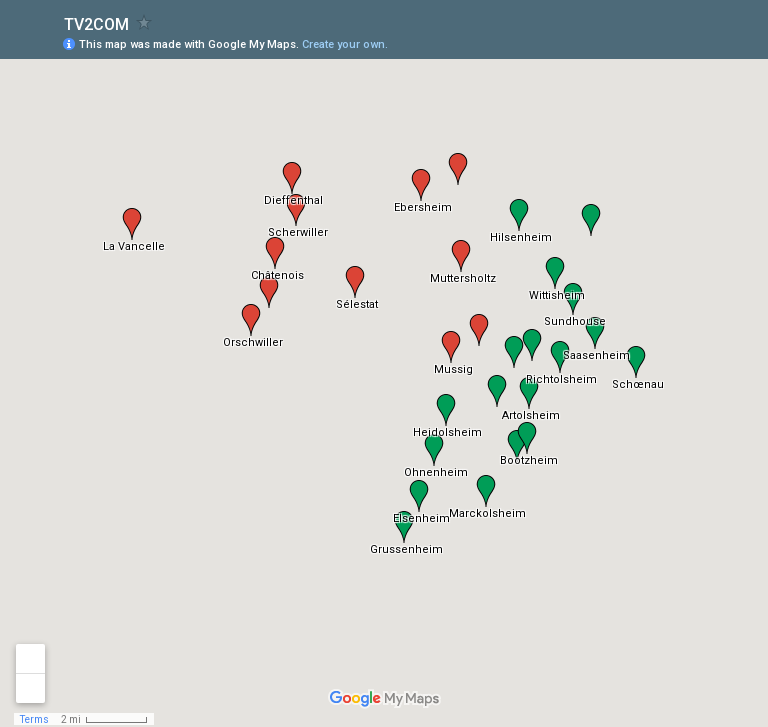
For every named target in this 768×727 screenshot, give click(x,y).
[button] (355, 282)
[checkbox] (144, 22)
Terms (34, 719)
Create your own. (345, 44)
